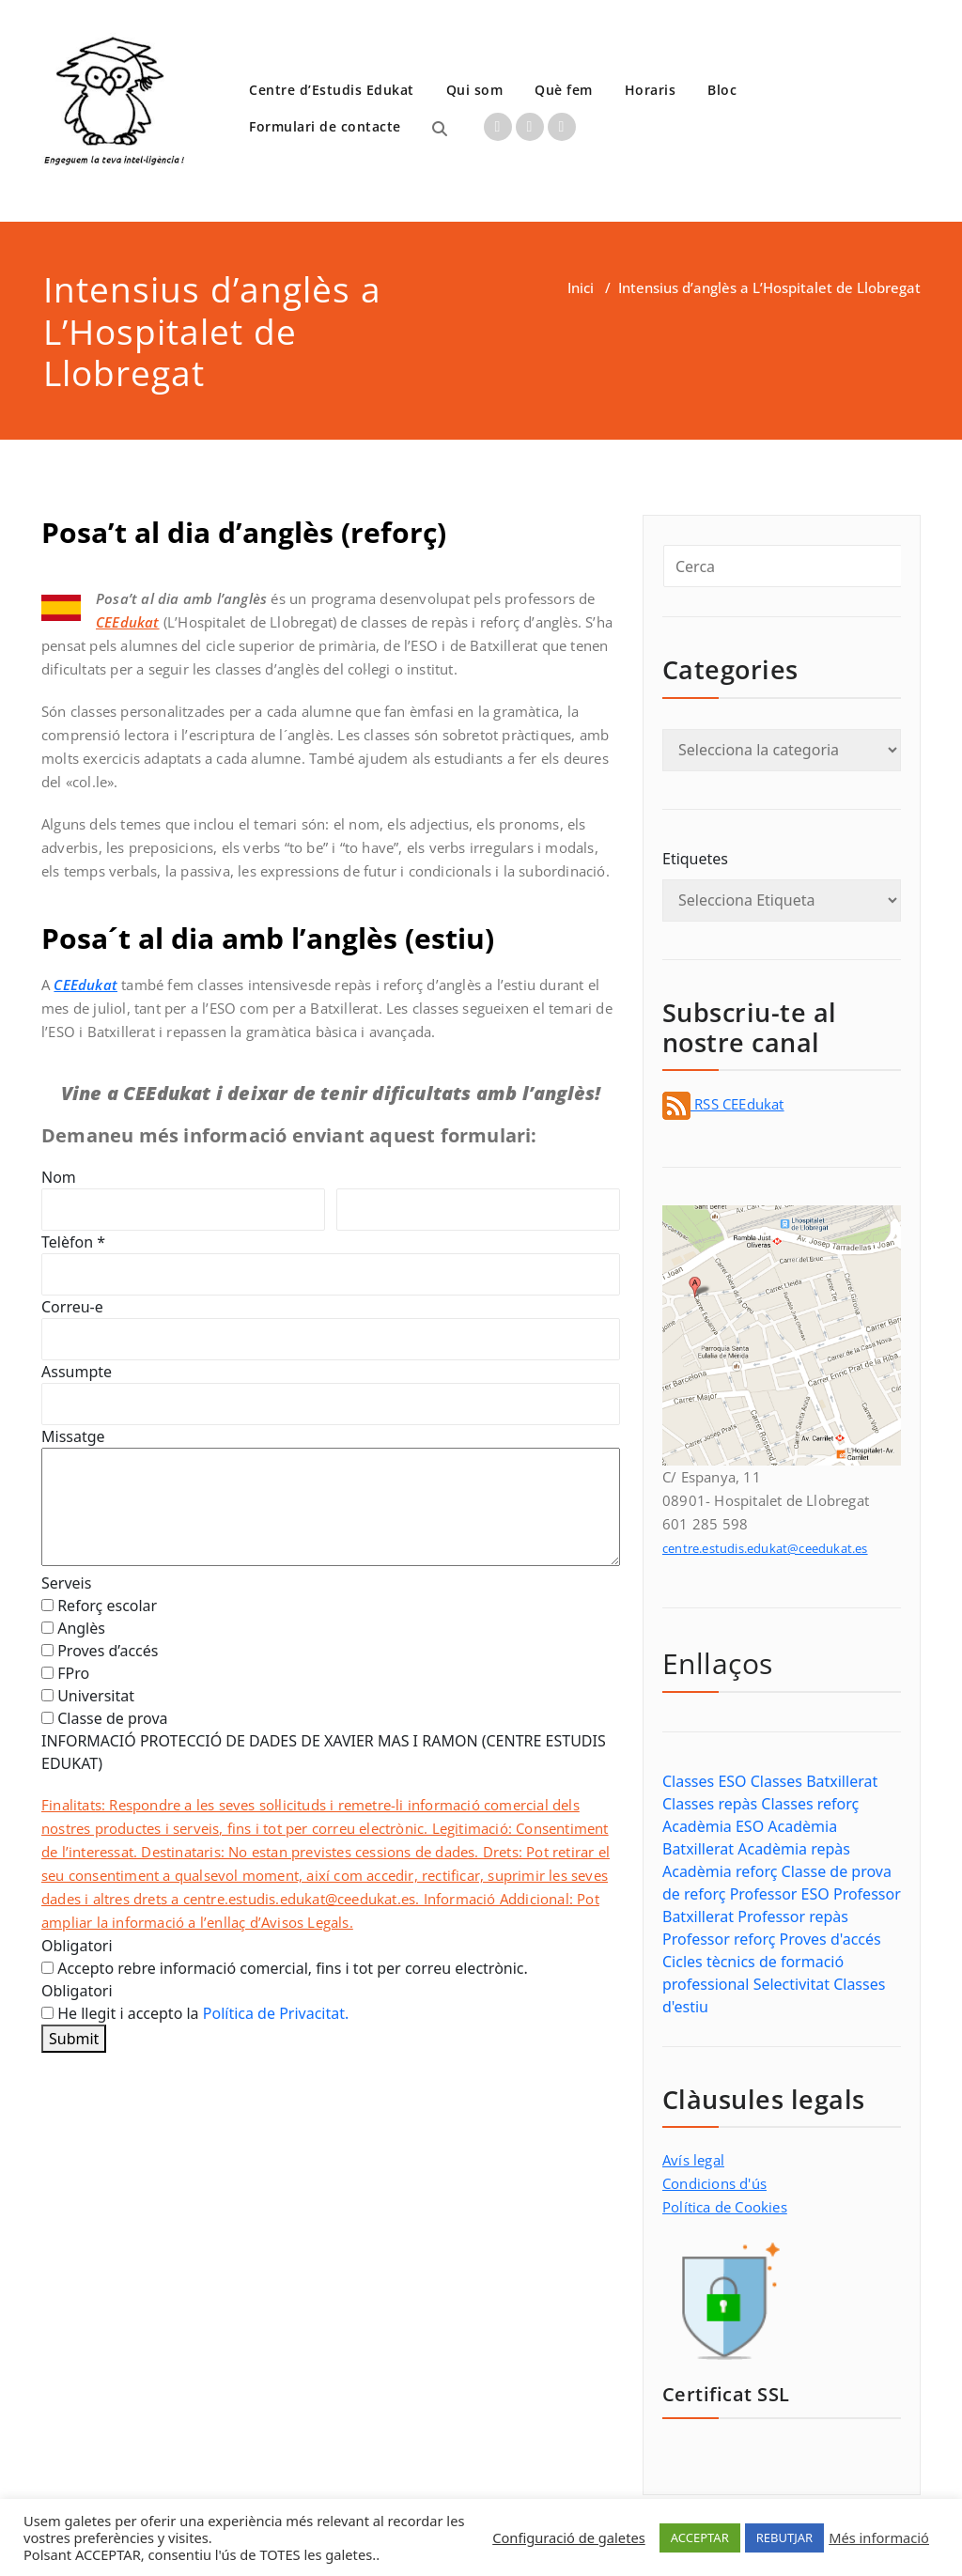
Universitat (87, 1695)
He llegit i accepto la (195, 2013)
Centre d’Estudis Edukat (331, 90)
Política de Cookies (724, 2206)
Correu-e (72, 1306)
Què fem (564, 90)
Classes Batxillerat (814, 1781)
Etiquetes (695, 858)
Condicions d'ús (714, 2183)
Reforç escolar (99, 1605)
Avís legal (693, 2159)
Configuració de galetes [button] (568, 2537)
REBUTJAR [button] (784, 2537)
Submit (74, 2038)
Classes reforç (810, 1803)
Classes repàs (709, 1803)
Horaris (650, 90)
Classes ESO (704, 1781)
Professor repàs (792, 1916)
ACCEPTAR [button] (700, 2537)
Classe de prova (104, 1718)
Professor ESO (780, 1894)
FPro (65, 1673)
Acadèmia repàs (793, 1849)
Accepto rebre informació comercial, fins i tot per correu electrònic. (284, 1968)
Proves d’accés (100, 1650)
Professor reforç (718, 1939)
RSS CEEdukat (723, 1103)
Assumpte (76, 1371)
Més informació (879, 2537)
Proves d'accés (830, 1939)
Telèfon (73, 1242)
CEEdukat (85, 984)
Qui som (475, 90)
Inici (580, 287)
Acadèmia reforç (719, 1871)
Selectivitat (791, 1984)
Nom (58, 1177)
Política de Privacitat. (276, 2013)
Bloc (722, 90)
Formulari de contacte (325, 126)
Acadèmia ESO (713, 1826)
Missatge (73, 1436)
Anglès (73, 1628)
